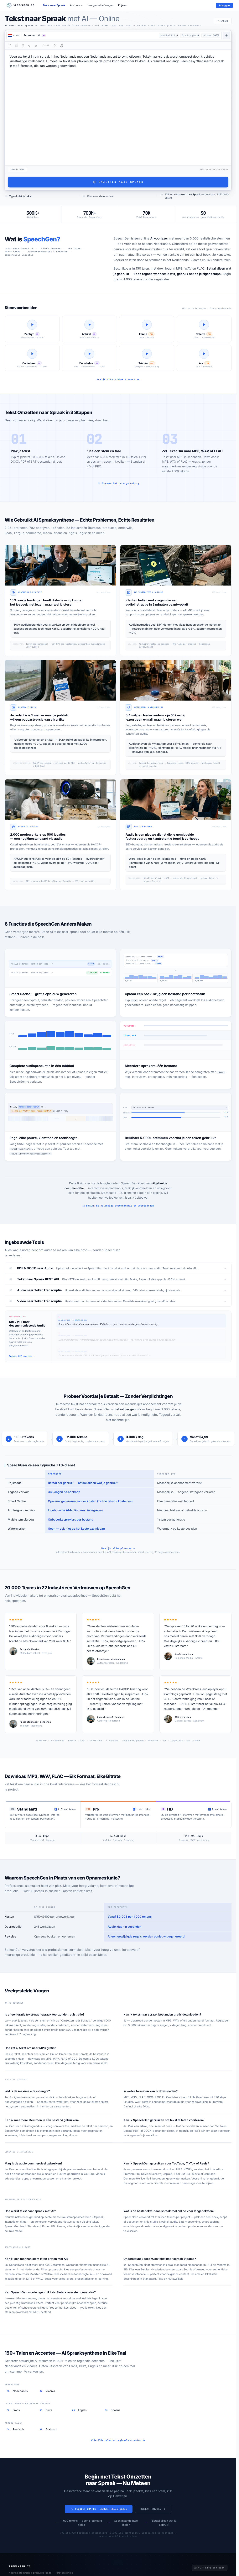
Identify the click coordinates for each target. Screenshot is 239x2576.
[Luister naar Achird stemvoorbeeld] (89, 329)
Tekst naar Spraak (54, 5)
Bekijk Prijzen (153, 2508)
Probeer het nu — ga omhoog (118, 483)
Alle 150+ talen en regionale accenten (118, 2440)
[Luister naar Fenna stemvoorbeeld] (146, 329)
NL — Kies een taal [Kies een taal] (209, 2567)
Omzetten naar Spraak (118, 182)
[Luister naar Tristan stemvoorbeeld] (146, 358)
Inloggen (224, 5)
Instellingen (17, 169)
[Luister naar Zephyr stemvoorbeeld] (32, 329)
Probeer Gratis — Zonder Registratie (98, 2509)
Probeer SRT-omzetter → (21, 1356)
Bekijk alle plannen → (118, 1548)
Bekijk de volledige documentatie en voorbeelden (118, 1205)
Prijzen (122, 5)
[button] (90, 35)
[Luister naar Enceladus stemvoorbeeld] (89, 358)
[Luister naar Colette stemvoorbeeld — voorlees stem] (204, 329)
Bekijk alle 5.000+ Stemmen (118, 379)
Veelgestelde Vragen (100, 5)
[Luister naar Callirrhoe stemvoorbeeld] (32, 358)
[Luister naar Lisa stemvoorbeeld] (204, 358)
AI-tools (76, 5)
